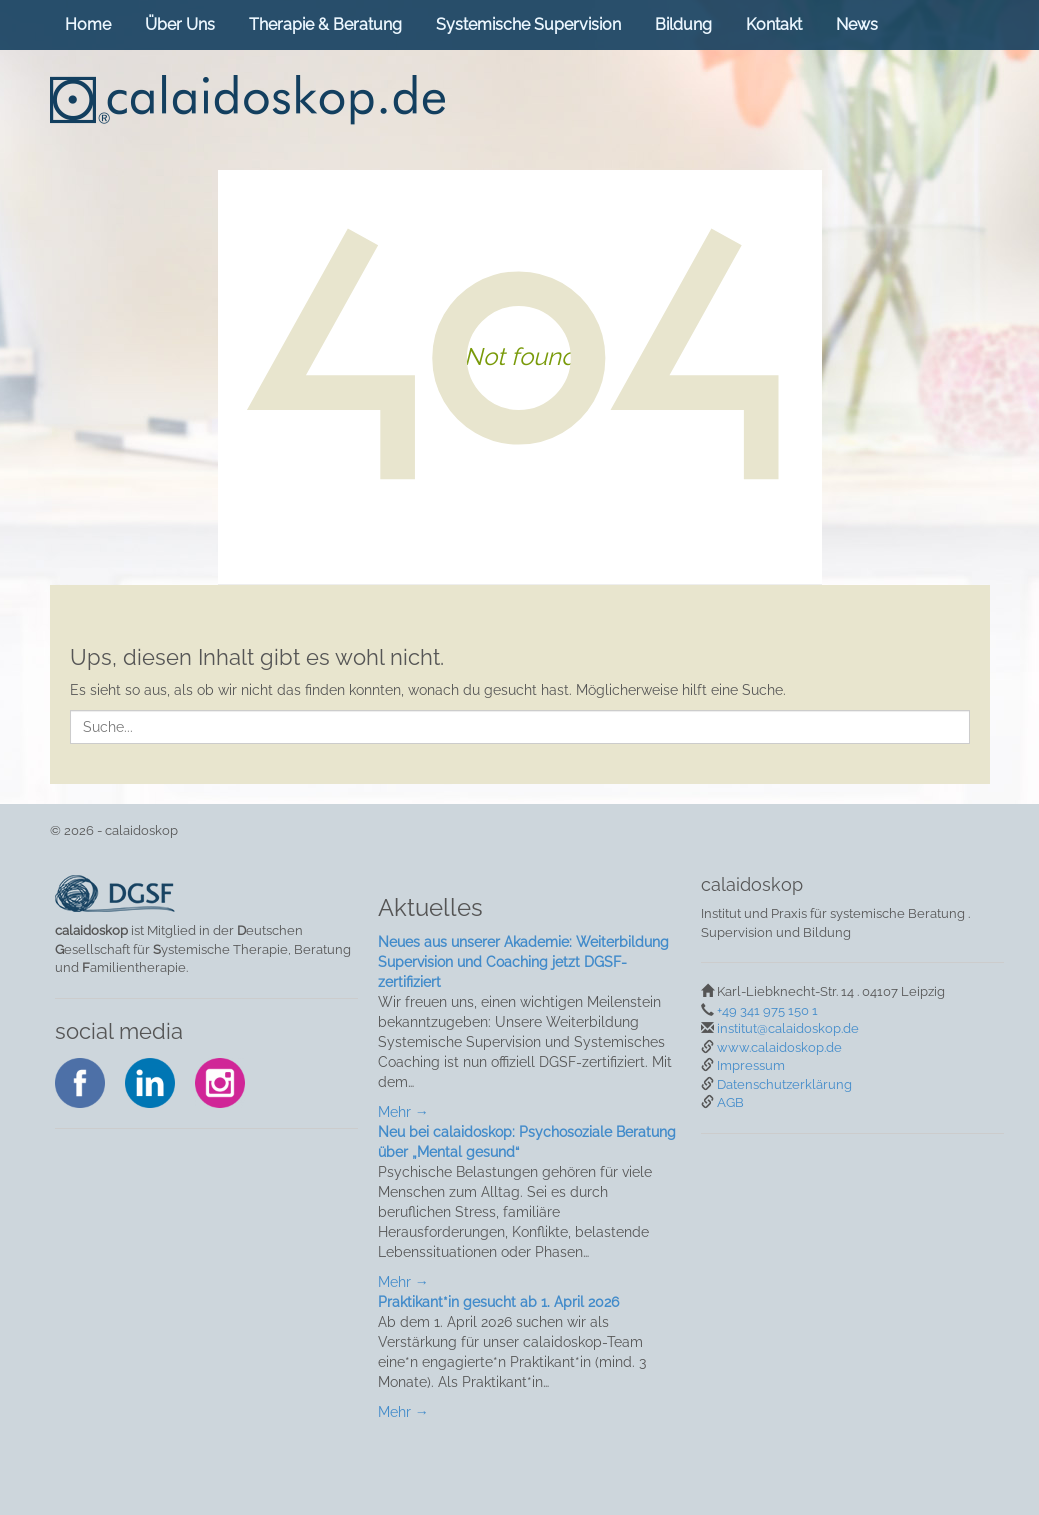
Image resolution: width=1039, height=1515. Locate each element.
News (857, 24)
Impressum (751, 1065)
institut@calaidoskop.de (788, 1028)
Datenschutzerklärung (784, 1084)
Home (88, 24)
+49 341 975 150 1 (767, 1010)
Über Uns (180, 24)
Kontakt (774, 24)
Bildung (683, 24)
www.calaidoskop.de (779, 1047)
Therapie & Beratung (325, 24)
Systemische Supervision (528, 24)
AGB (730, 1102)
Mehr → (403, 1112)
